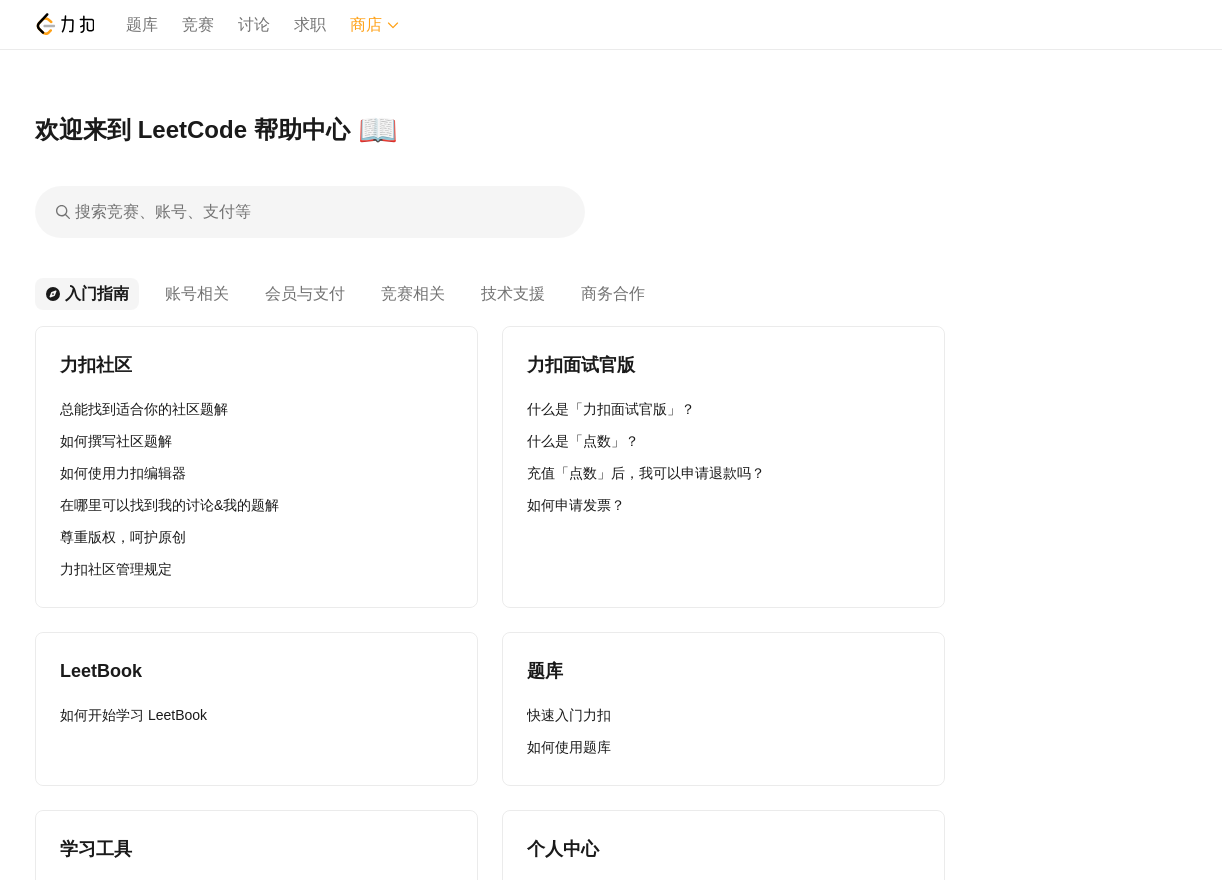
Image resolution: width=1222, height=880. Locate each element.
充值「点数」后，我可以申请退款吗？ (646, 473)
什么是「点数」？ (583, 441)
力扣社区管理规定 (116, 569)
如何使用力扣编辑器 (123, 473)
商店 (375, 24)
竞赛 (198, 24)
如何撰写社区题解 (116, 441)
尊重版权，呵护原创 (123, 537)
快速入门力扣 (569, 715)
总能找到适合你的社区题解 (144, 409)
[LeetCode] (64, 24)
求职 (310, 24)
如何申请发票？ (576, 505)
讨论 (254, 24)
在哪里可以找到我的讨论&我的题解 (169, 505)
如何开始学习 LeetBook (133, 715)
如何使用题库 (569, 747)
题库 (142, 24)
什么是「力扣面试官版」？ (611, 409)
